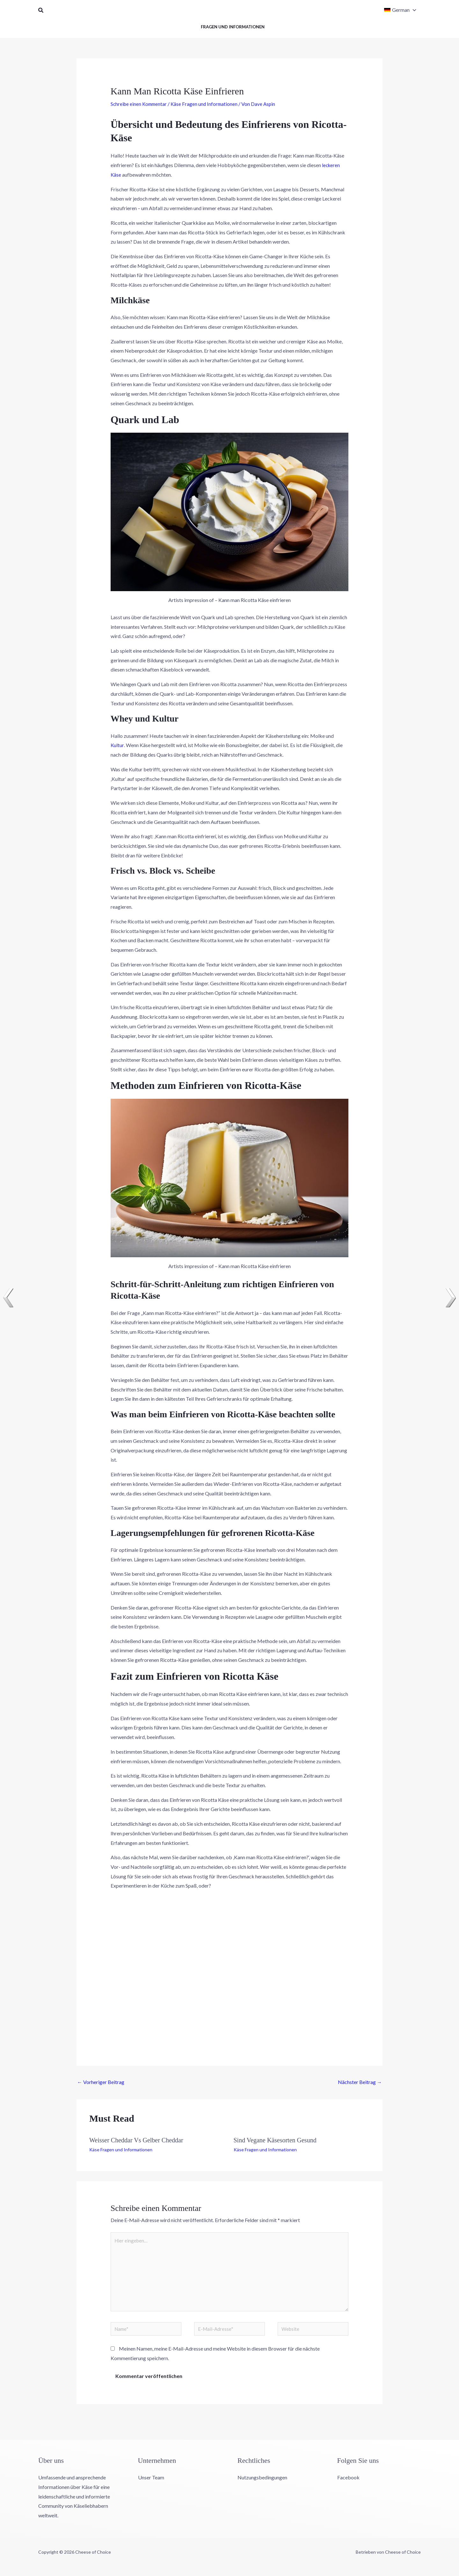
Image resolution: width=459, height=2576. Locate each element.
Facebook (348, 2483)
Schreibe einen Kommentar (140, 104)
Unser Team (151, 2483)
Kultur (117, 745)
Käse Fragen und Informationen (207, 104)
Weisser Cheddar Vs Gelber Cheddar (136, 2139)
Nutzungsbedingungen (262, 2483)
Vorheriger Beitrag (100, 2082)
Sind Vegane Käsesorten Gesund (275, 2139)
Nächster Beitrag (360, 2082)
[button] (41, 10)
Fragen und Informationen (233, 26)
